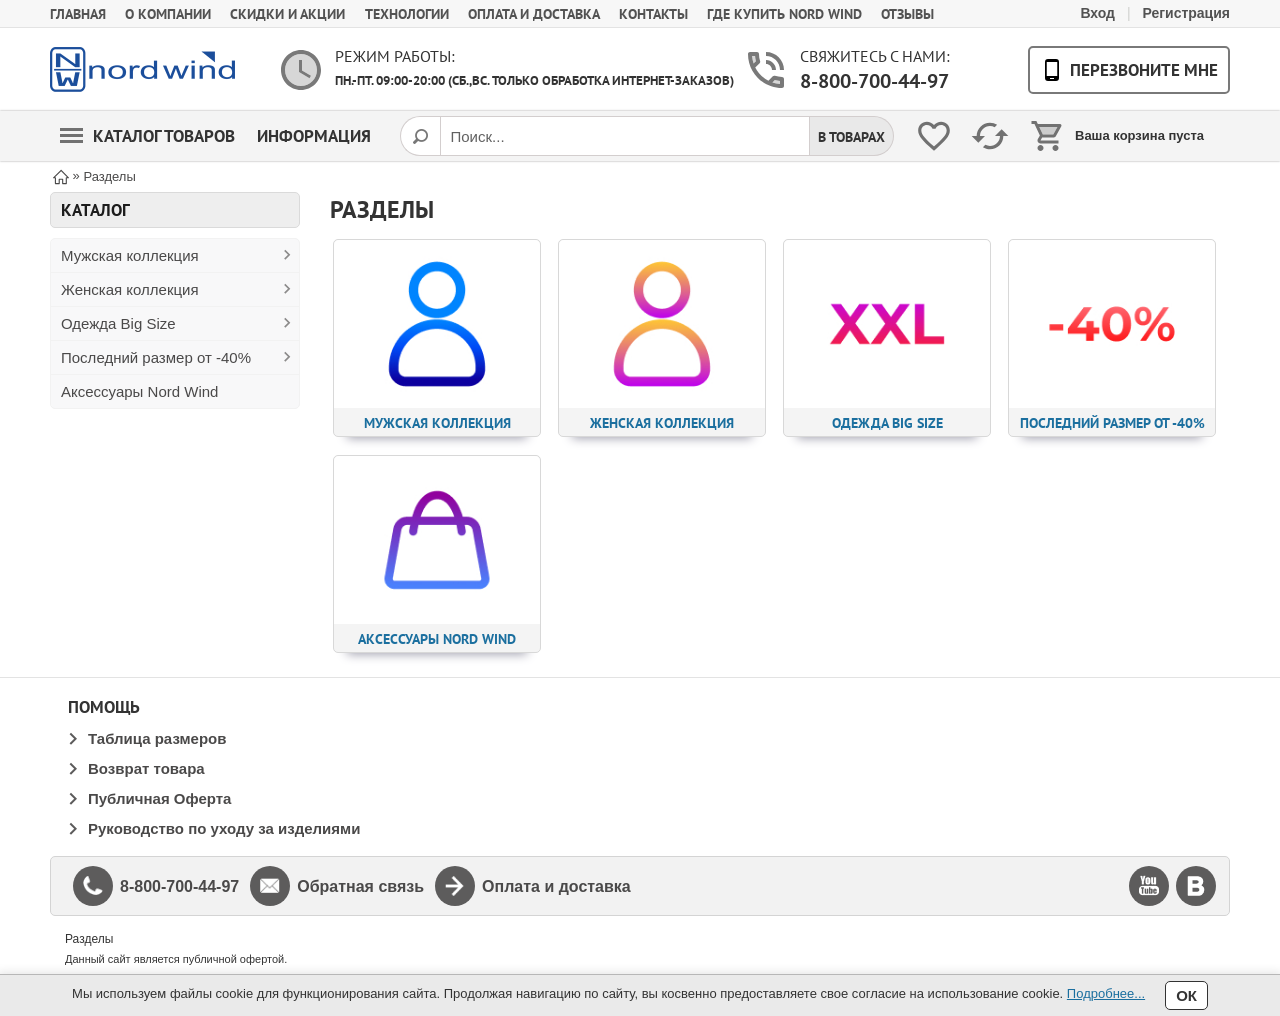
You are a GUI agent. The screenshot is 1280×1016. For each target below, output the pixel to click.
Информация (314, 136)
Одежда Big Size (118, 323)
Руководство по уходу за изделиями (224, 828)
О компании (168, 14)
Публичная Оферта (159, 798)
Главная (78, 14)
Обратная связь (360, 886)
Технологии (407, 14)
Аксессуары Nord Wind (139, 391)
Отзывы (907, 14)
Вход (1097, 13)
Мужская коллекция (130, 255)
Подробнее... (1106, 993)
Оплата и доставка (534, 14)
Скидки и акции (287, 14)
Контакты (653, 14)
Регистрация (1186, 13)
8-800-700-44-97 (874, 81)
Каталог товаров (147, 136)
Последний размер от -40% (156, 357)
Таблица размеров (157, 738)
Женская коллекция (130, 289)
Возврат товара (146, 768)
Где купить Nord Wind (784, 14)
